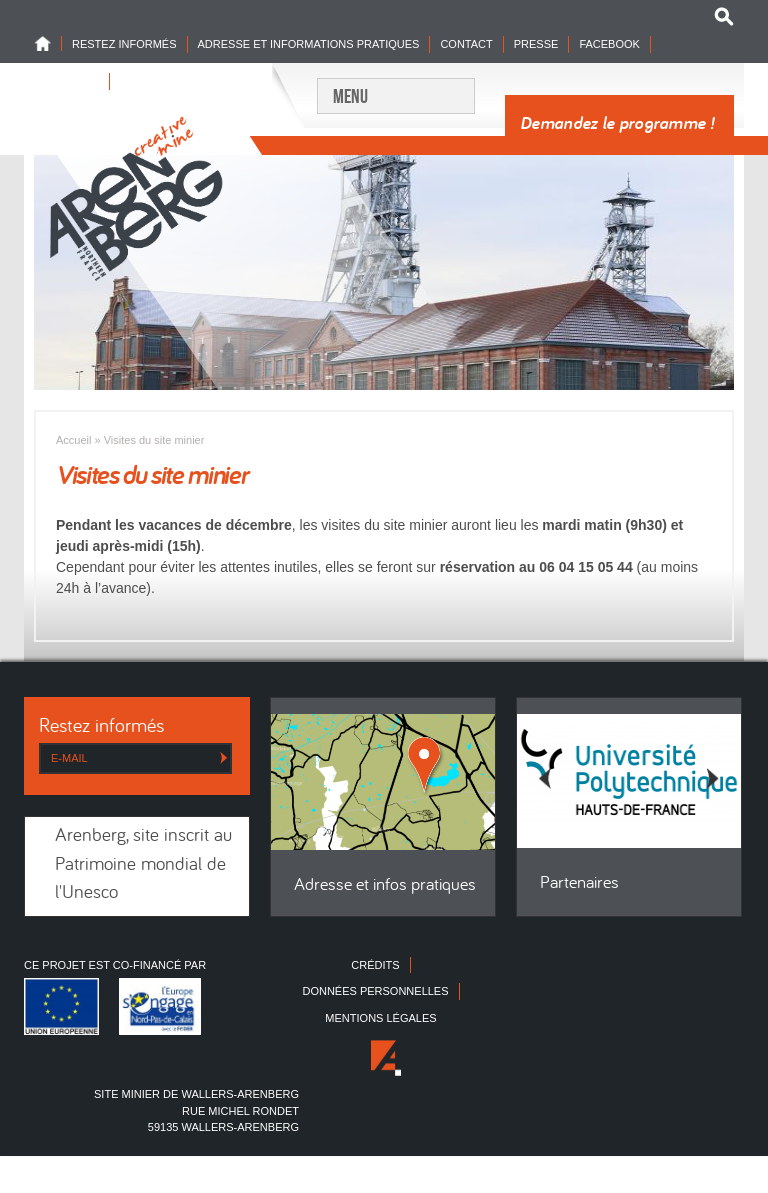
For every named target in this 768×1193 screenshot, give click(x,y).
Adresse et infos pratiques (385, 885)
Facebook (609, 44)
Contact (466, 44)
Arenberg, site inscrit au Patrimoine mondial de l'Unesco (143, 865)
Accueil (73, 440)
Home (48, 43)
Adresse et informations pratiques (309, 44)
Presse (536, 44)
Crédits (375, 965)
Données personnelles (375, 991)
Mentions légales (380, 1018)
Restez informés (124, 44)
